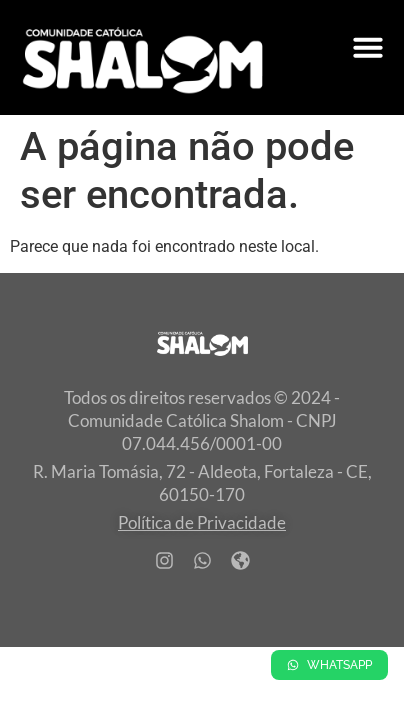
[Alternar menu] (368, 47)
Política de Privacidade (202, 522)
